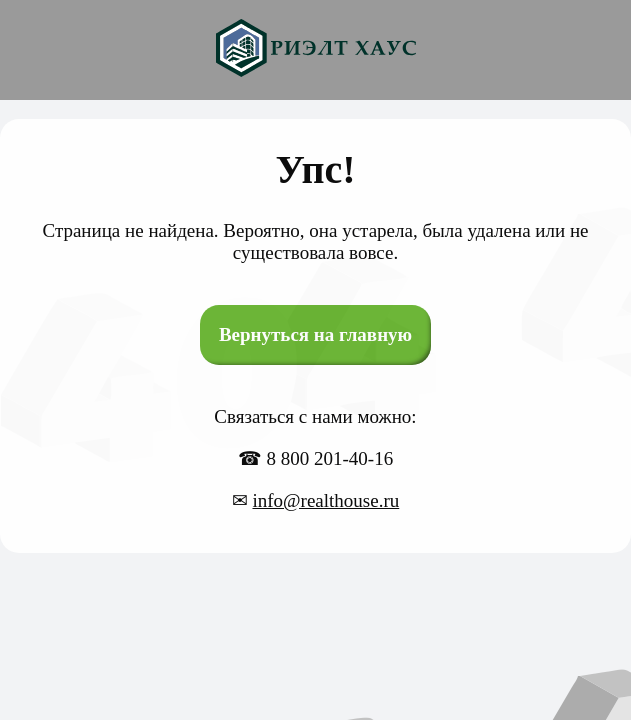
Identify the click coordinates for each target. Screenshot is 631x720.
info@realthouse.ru (325, 500)
